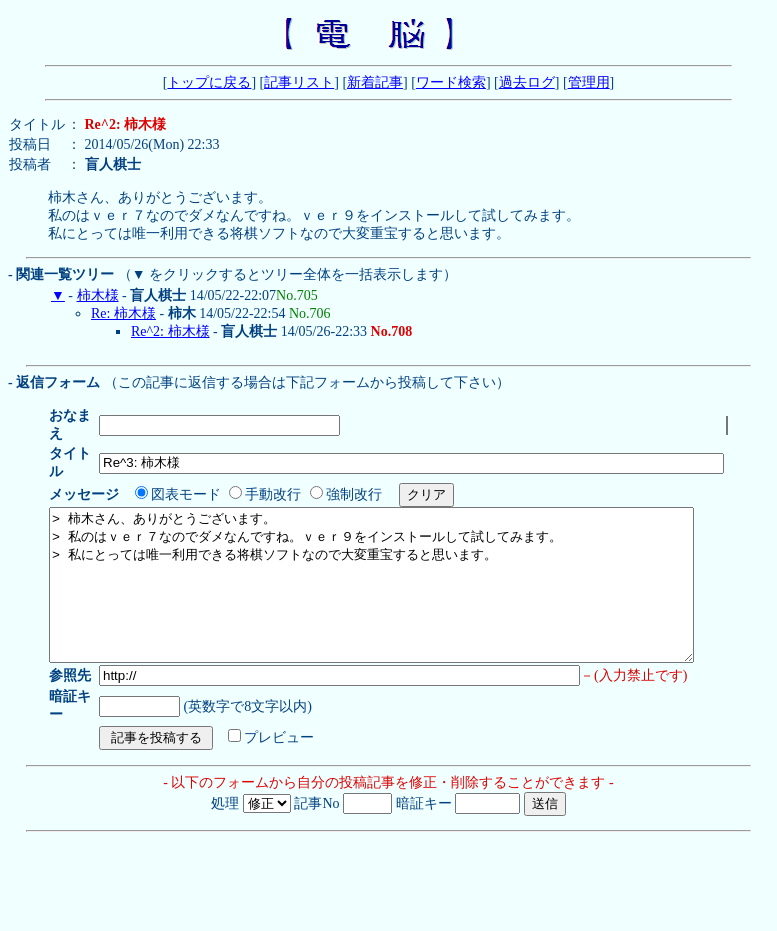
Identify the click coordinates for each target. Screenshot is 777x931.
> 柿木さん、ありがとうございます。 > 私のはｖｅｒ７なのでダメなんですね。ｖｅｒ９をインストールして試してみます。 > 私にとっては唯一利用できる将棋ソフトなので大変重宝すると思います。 (410, 570)
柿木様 (98, 295)
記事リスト (299, 82)
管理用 (589, 82)
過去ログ (527, 82)
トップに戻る (209, 82)
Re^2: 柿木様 (170, 331)
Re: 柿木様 (123, 313)
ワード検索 (451, 82)
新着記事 (375, 82)
